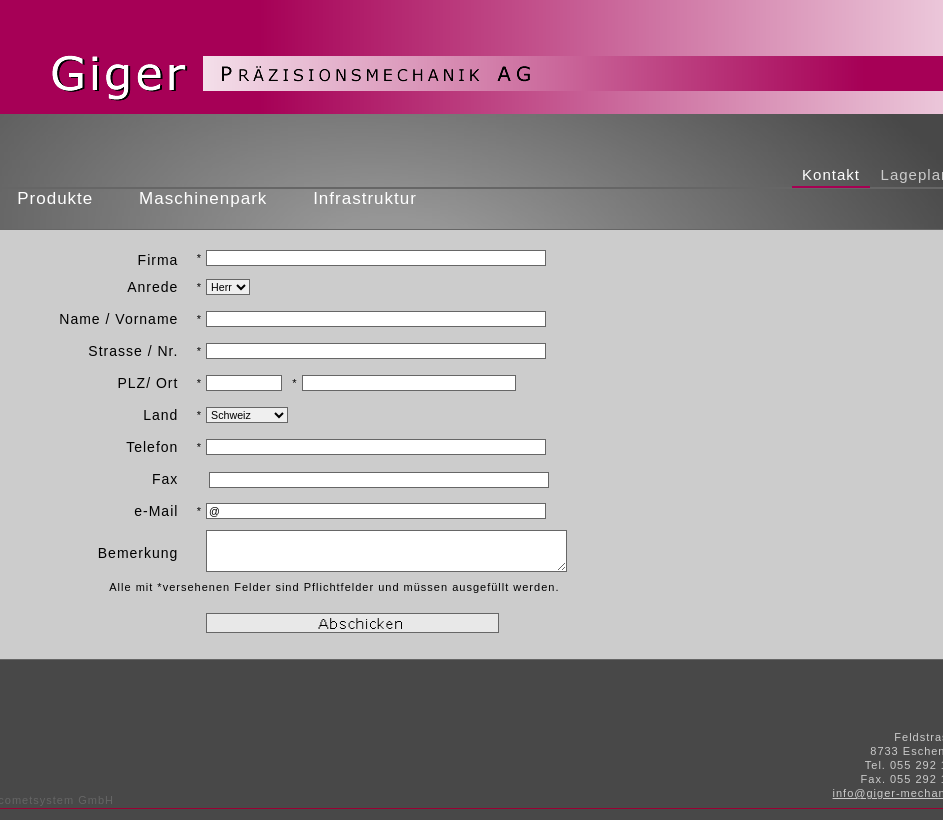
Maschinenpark (203, 198)
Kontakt (831, 174)
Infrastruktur (364, 198)
